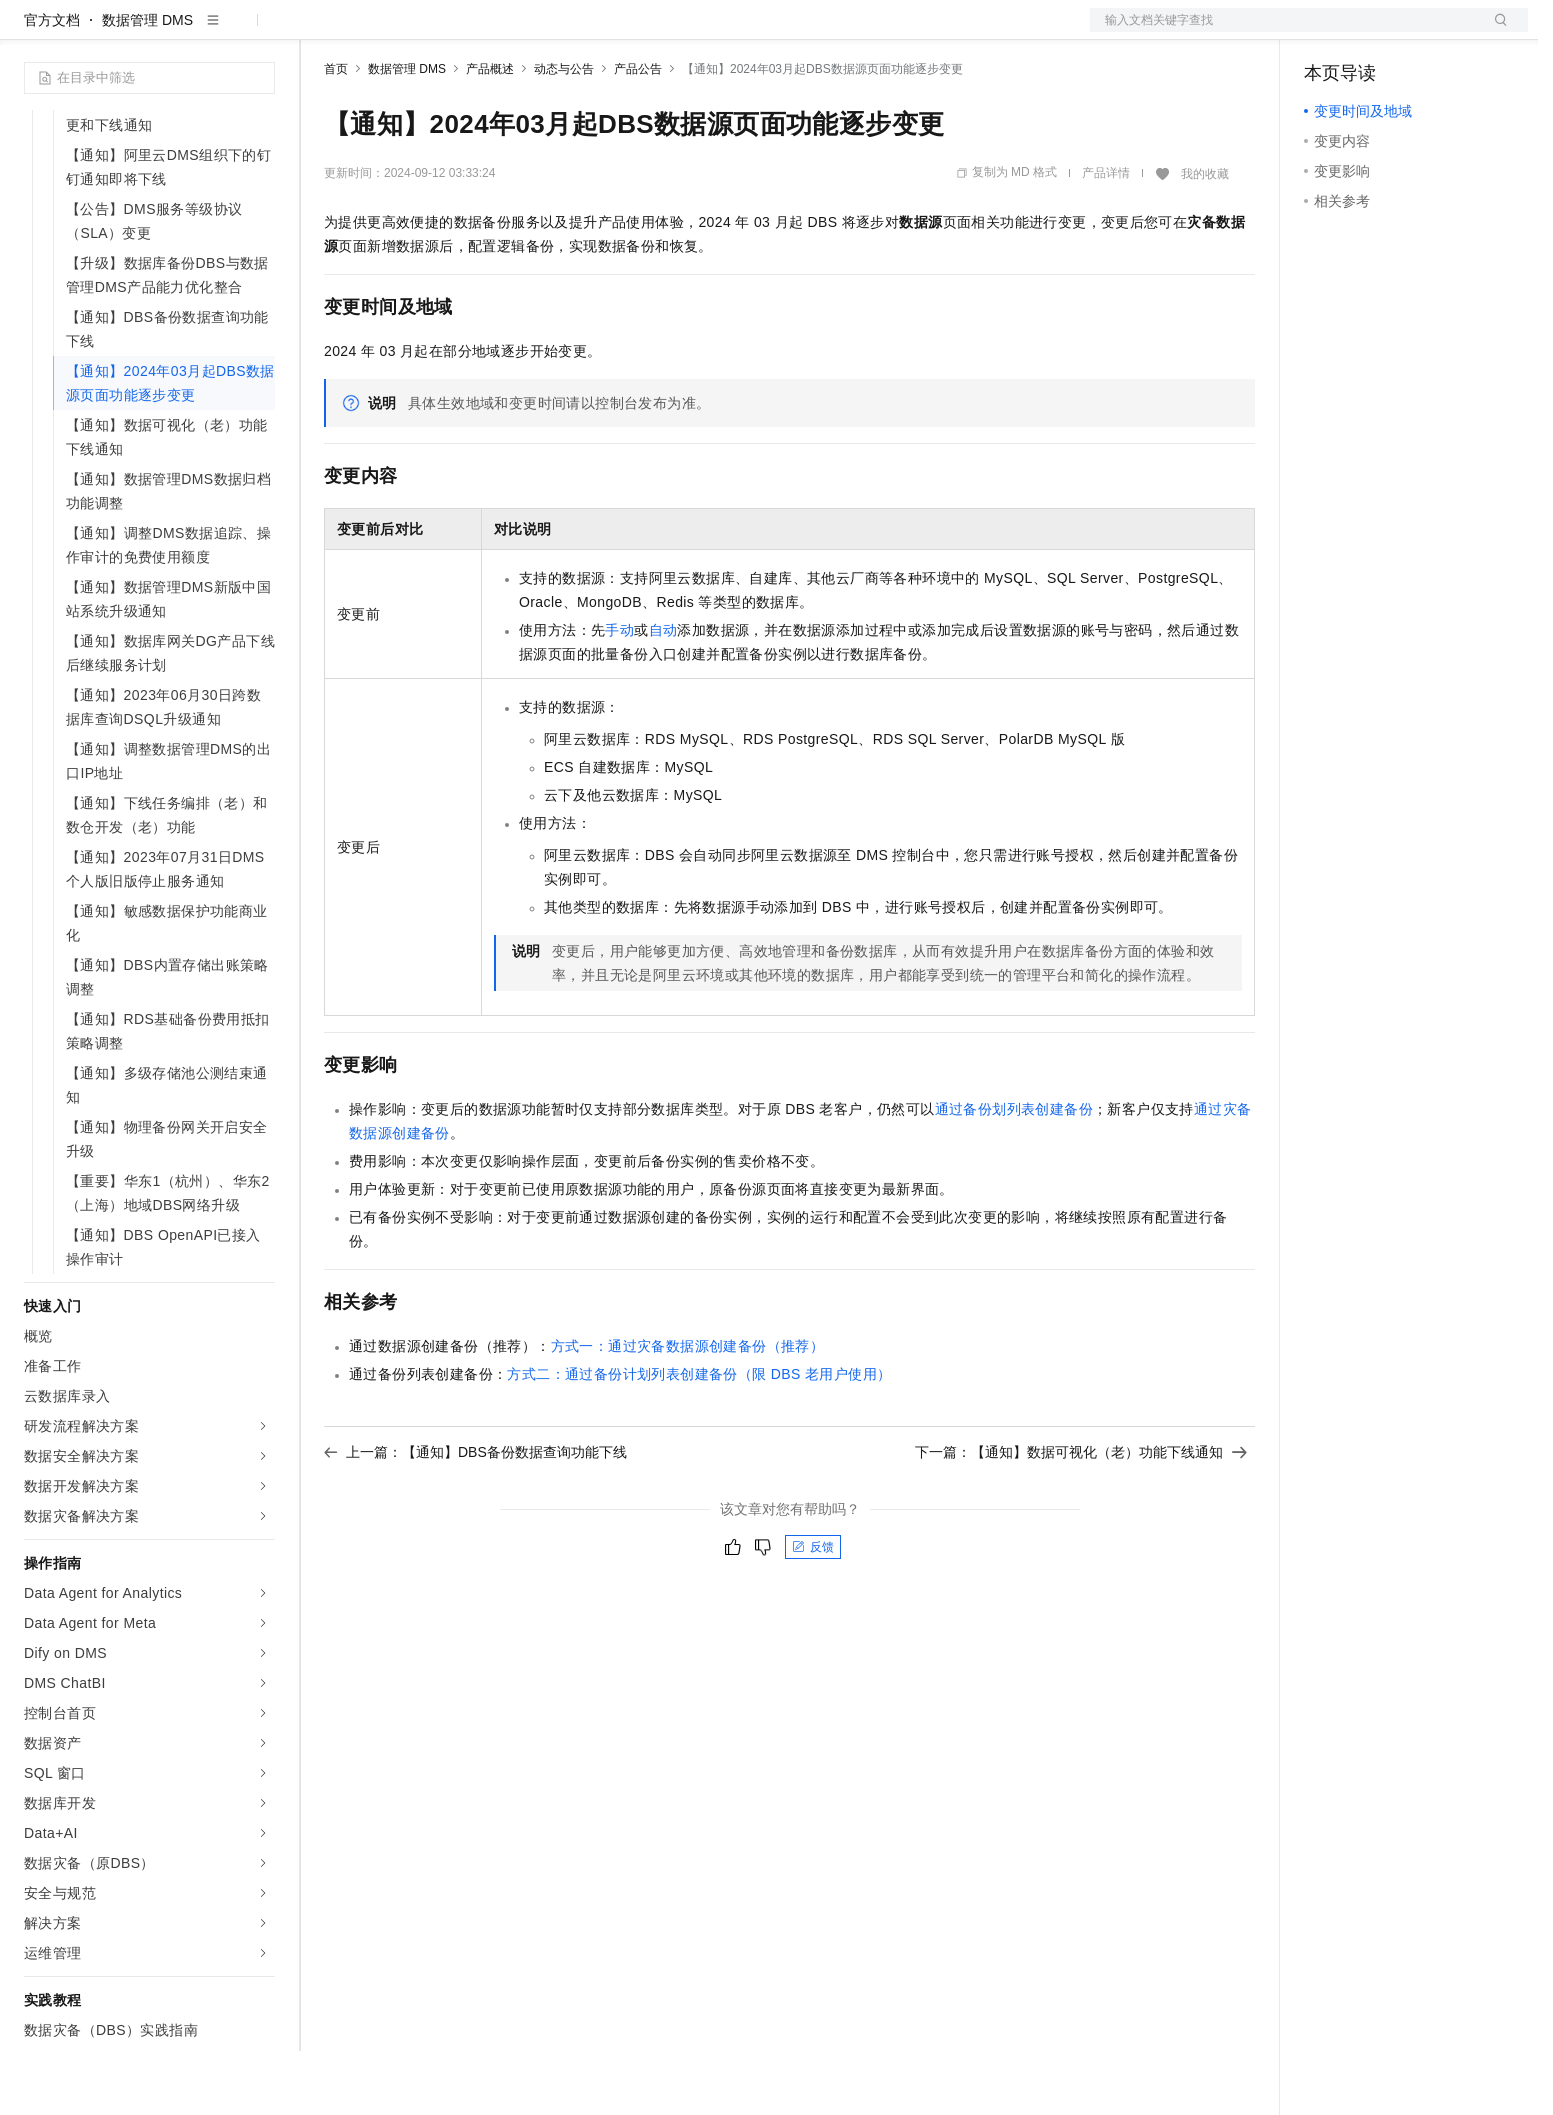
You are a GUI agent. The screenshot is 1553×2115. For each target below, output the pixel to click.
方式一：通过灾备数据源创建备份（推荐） (688, 1410)
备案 (1326, 32)
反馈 (813, 1611)
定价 (432, 32)
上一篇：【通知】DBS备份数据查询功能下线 (475, 1516)
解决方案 (322, 32)
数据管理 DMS (147, 84)
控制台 (1374, 32)
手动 (619, 694)
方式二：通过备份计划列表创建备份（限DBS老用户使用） (699, 1438)
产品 (260, 32)
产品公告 (638, 133)
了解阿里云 (659, 32)
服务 (590, 32)
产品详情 (1106, 237)
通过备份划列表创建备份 (1014, 1173)
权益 (384, 32)
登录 (1495, 32)
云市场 (487, 32)
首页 (336, 133)
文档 (1284, 32)
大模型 (205, 32)
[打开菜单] (32, 32)
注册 (1422, 32)
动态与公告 (564, 133)
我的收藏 (1205, 238)
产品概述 (490, 133)
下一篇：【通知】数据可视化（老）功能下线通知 (1081, 1516)
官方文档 (52, 84)
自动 (663, 694)
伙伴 (542, 32)
